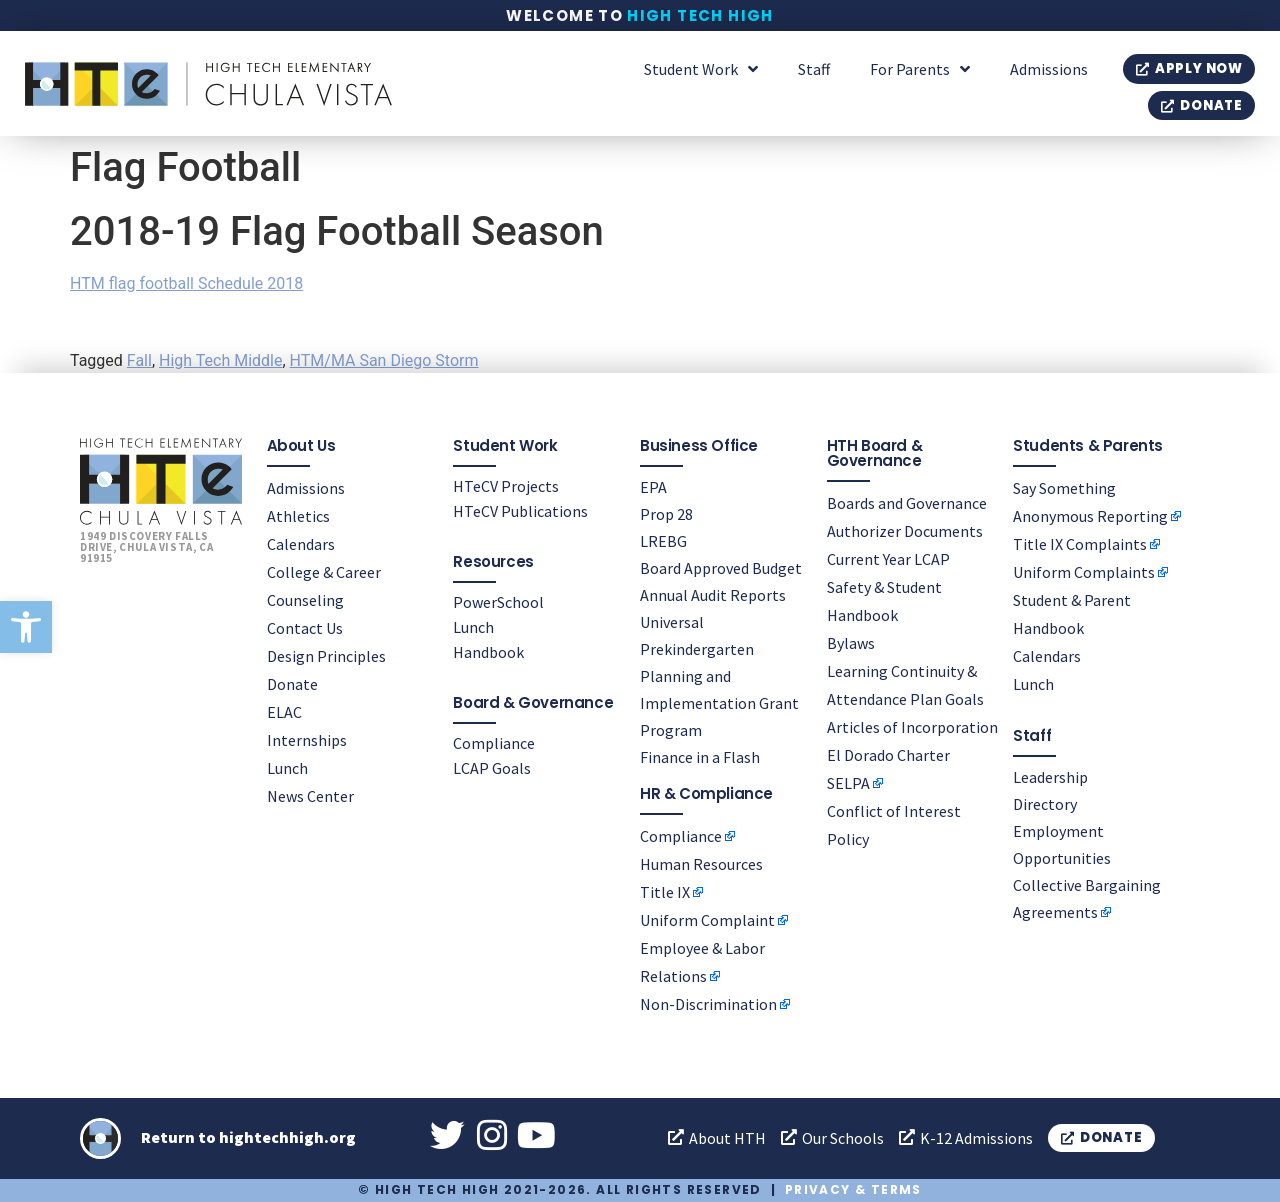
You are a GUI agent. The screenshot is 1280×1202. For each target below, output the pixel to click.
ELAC (284, 712)
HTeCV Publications (520, 511)
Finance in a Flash (700, 757)
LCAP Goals (492, 768)
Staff (814, 69)
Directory (1045, 804)
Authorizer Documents (905, 531)
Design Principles (326, 656)
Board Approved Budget (721, 568)
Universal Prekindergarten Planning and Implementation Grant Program (719, 676)
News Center (310, 796)
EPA (653, 487)
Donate (292, 684)
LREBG (663, 541)
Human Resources (701, 863)
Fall (139, 360)
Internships (307, 740)
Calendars (301, 544)
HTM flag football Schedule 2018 (186, 283)
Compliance (494, 743)
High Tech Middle (220, 360)
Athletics (298, 516)
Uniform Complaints (1084, 572)
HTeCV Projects (506, 486)
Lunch (287, 768)
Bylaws (851, 643)
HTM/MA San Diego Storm (384, 360)
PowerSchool (498, 602)
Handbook (488, 652)
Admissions (1049, 69)
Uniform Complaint (707, 919)
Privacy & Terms (853, 1189)
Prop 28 (666, 514)
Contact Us (305, 628)
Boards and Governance (907, 503)
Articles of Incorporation (912, 727)
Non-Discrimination (708, 1003)
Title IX (665, 891)
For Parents (920, 69)
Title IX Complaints (1080, 544)
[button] (26, 627)
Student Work (701, 69)
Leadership (1050, 777)
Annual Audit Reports (713, 595)
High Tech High (700, 15)
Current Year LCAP (888, 559)
